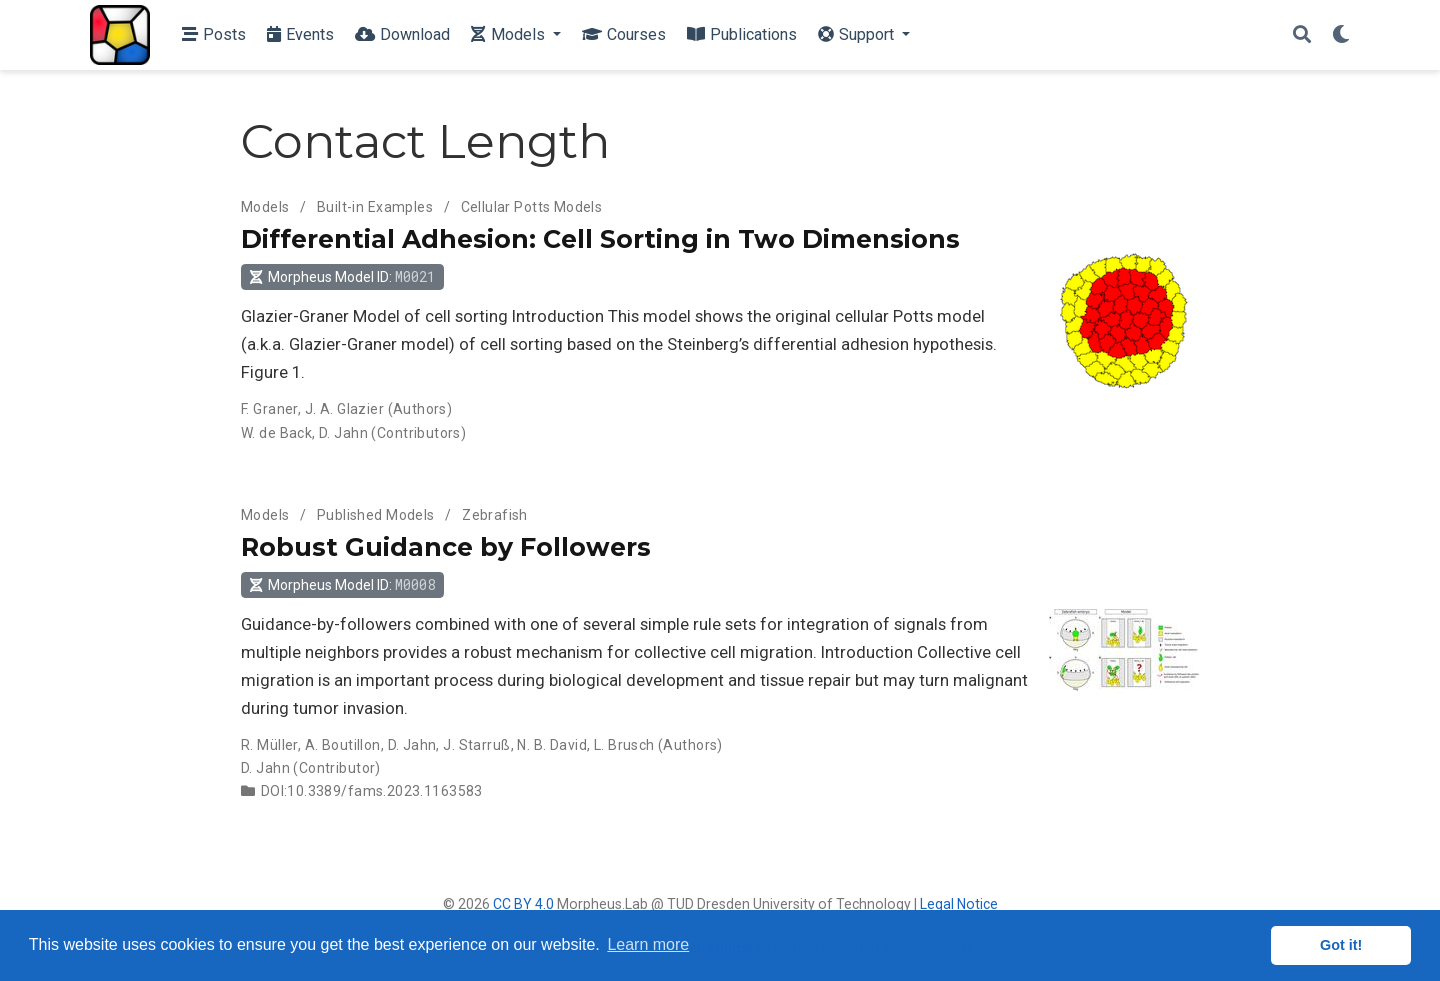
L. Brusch (624, 745)
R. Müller (269, 745)
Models (265, 207)
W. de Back (276, 433)
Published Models (376, 515)
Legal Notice (959, 904)
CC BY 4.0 (523, 904)
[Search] (1302, 35)
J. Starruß (476, 745)
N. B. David (552, 745)
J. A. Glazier (344, 409)
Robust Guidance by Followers (446, 547)
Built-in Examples (375, 207)
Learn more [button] (648, 944)
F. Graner (269, 409)
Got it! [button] (1341, 945)
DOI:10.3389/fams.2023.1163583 (372, 791)
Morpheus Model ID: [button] (342, 276)
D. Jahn (343, 433)
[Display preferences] (1341, 35)
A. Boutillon (343, 745)
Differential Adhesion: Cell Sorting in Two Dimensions (600, 239)
